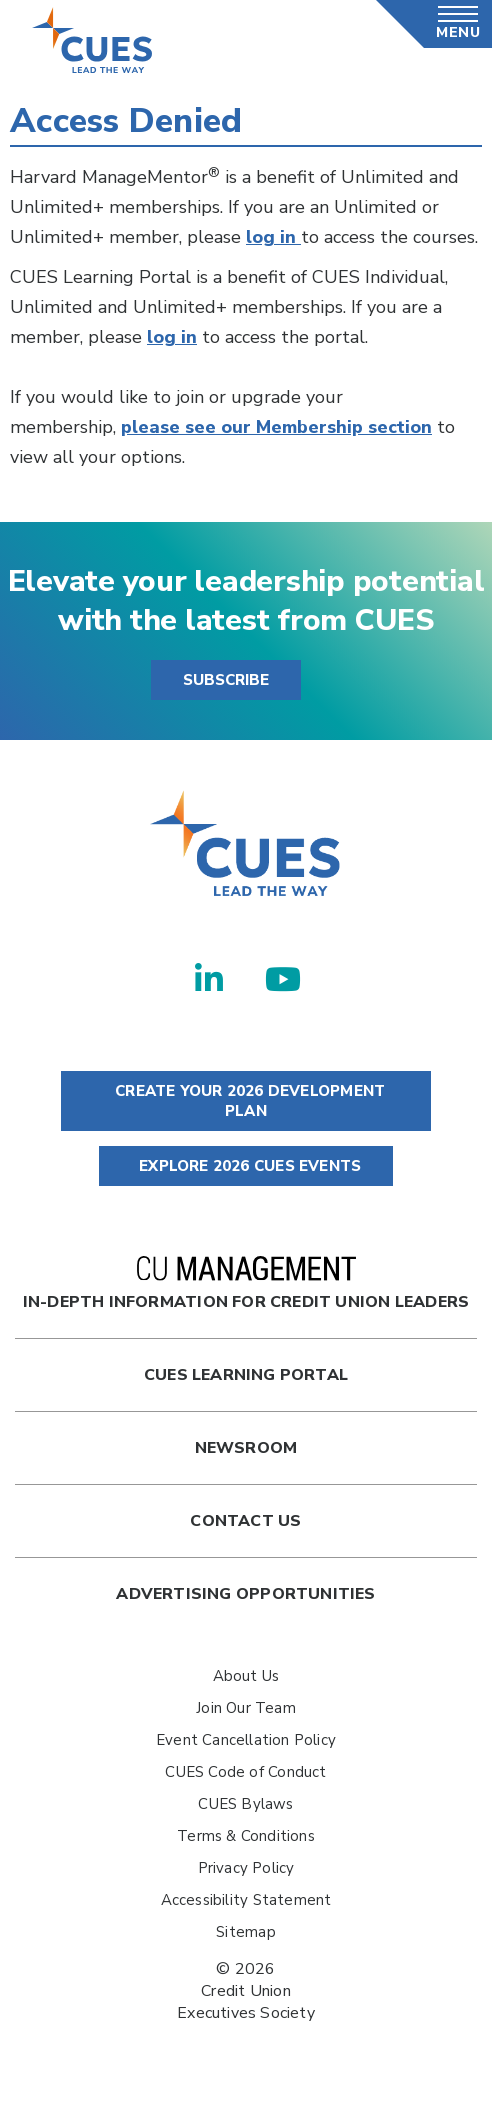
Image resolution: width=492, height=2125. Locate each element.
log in (273, 237)
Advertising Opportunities (245, 1594)
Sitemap (245, 1932)
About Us (246, 1676)
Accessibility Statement (246, 1900)
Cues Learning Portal (246, 1375)
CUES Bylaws (245, 1804)
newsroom (246, 1448)
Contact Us (245, 1521)
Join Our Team (246, 1708)
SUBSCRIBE (226, 680)
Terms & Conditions (246, 1836)
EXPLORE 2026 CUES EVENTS (246, 1166)
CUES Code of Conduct (245, 1772)
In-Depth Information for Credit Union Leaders (246, 1284)
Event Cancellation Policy (246, 1740)
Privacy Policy (246, 1868)
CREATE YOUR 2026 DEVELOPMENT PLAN (246, 1101)
